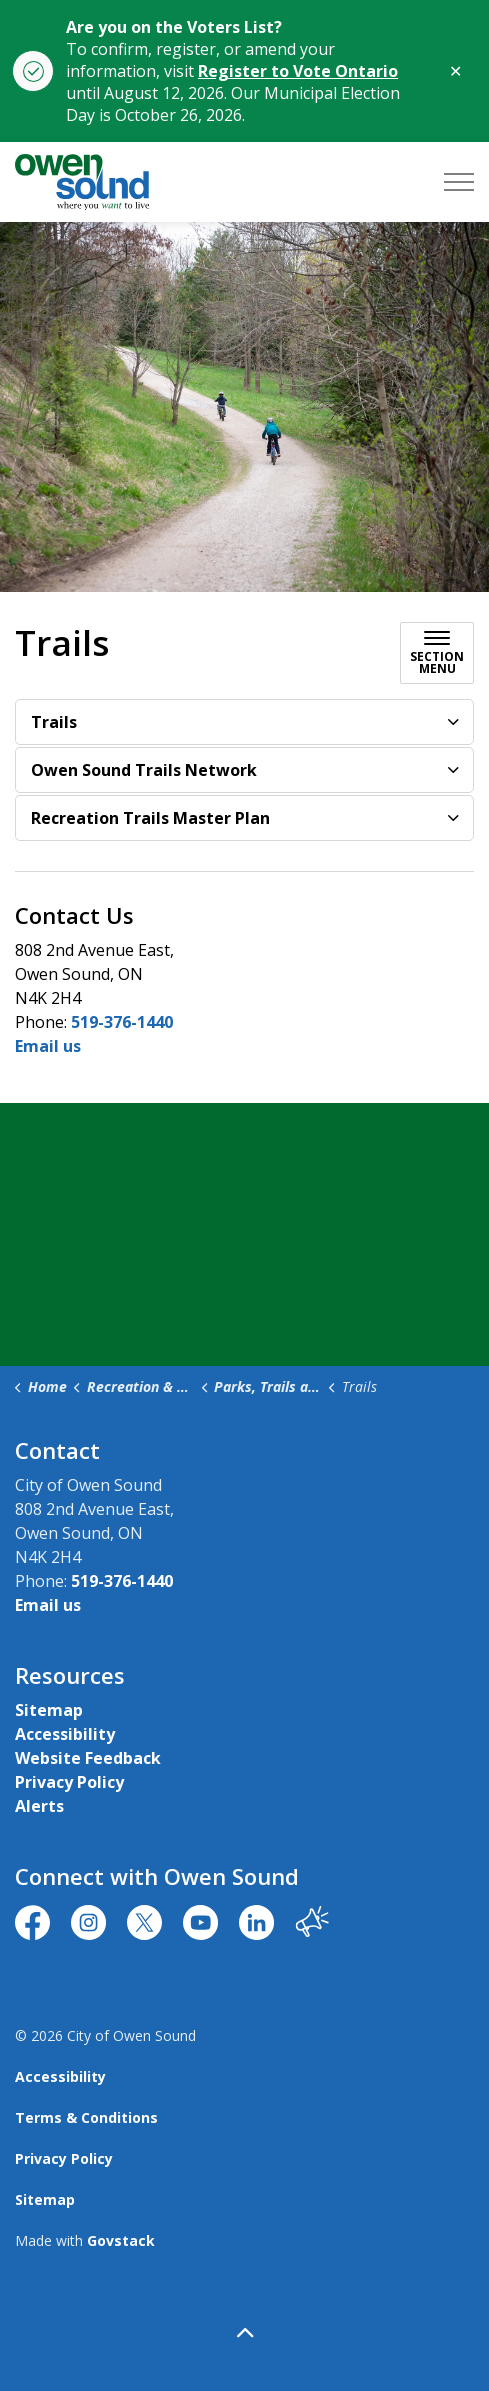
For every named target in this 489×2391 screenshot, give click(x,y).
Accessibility (65, 1734)
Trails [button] (54, 722)
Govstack (121, 2240)
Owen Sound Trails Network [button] (144, 770)
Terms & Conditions (86, 2117)
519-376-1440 (122, 1022)
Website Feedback (88, 1758)
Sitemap (49, 1710)
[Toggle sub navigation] (437, 653)
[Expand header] (459, 182)
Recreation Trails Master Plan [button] (150, 818)
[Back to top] (244, 2333)
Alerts (39, 1806)
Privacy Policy (69, 1782)
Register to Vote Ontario (298, 71)
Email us (48, 1046)
